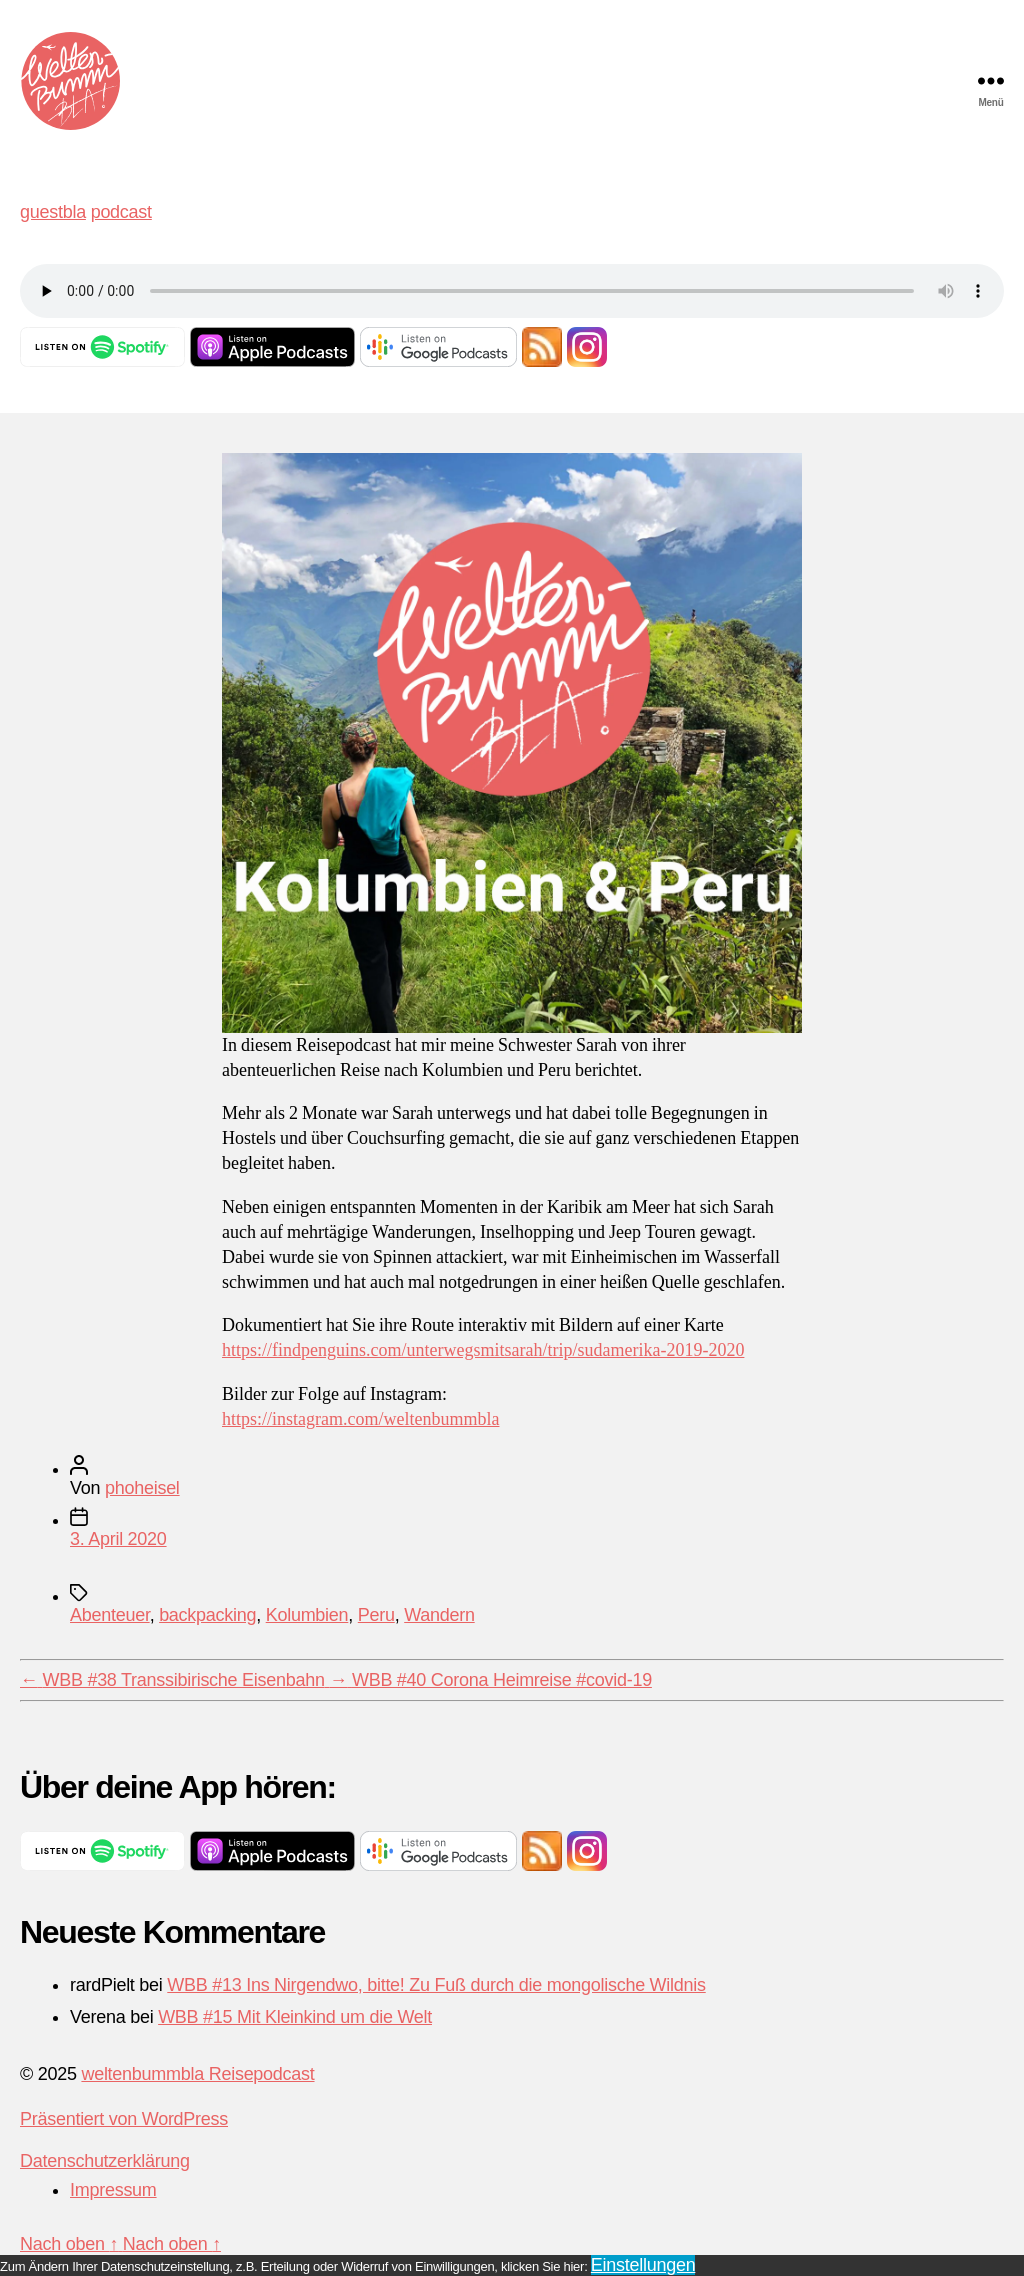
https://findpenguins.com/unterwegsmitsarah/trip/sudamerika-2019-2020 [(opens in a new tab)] (483, 1350)
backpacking (207, 1615)
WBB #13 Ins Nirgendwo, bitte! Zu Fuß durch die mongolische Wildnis (436, 1985)
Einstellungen (643, 2265)
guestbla (53, 212)
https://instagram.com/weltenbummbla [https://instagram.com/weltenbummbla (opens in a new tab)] (360, 1419)
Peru (376, 1615)
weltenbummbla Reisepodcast (197, 2074)
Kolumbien (307, 1615)
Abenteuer (110, 1615)
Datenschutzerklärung (105, 2161)
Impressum (113, 2190)
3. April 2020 (118, 1539)
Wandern (439, 1615)
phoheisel (142, 1488)
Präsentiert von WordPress (124, 2119)
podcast (121, 212)
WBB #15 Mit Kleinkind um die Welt (295, 2017)
